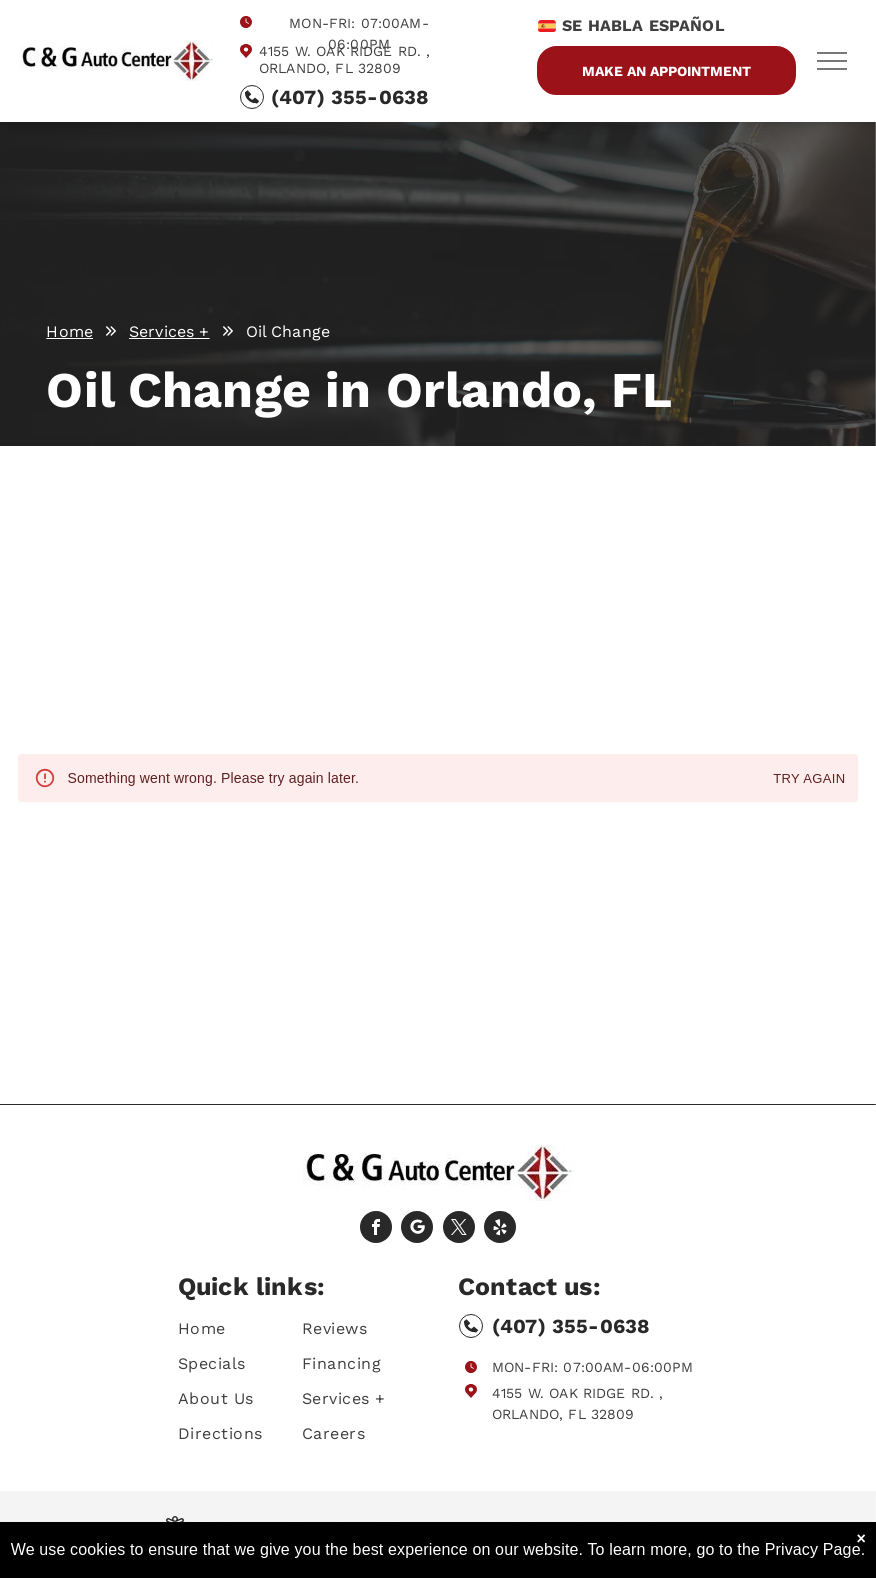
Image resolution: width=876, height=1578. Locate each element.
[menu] (832, 61)
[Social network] (417, 1229)
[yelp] (500, 1229)
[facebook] (376, 1229)
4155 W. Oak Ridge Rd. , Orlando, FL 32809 (344, 59)
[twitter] (459, 1229)
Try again (809, 779)
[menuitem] (250, 1328)
